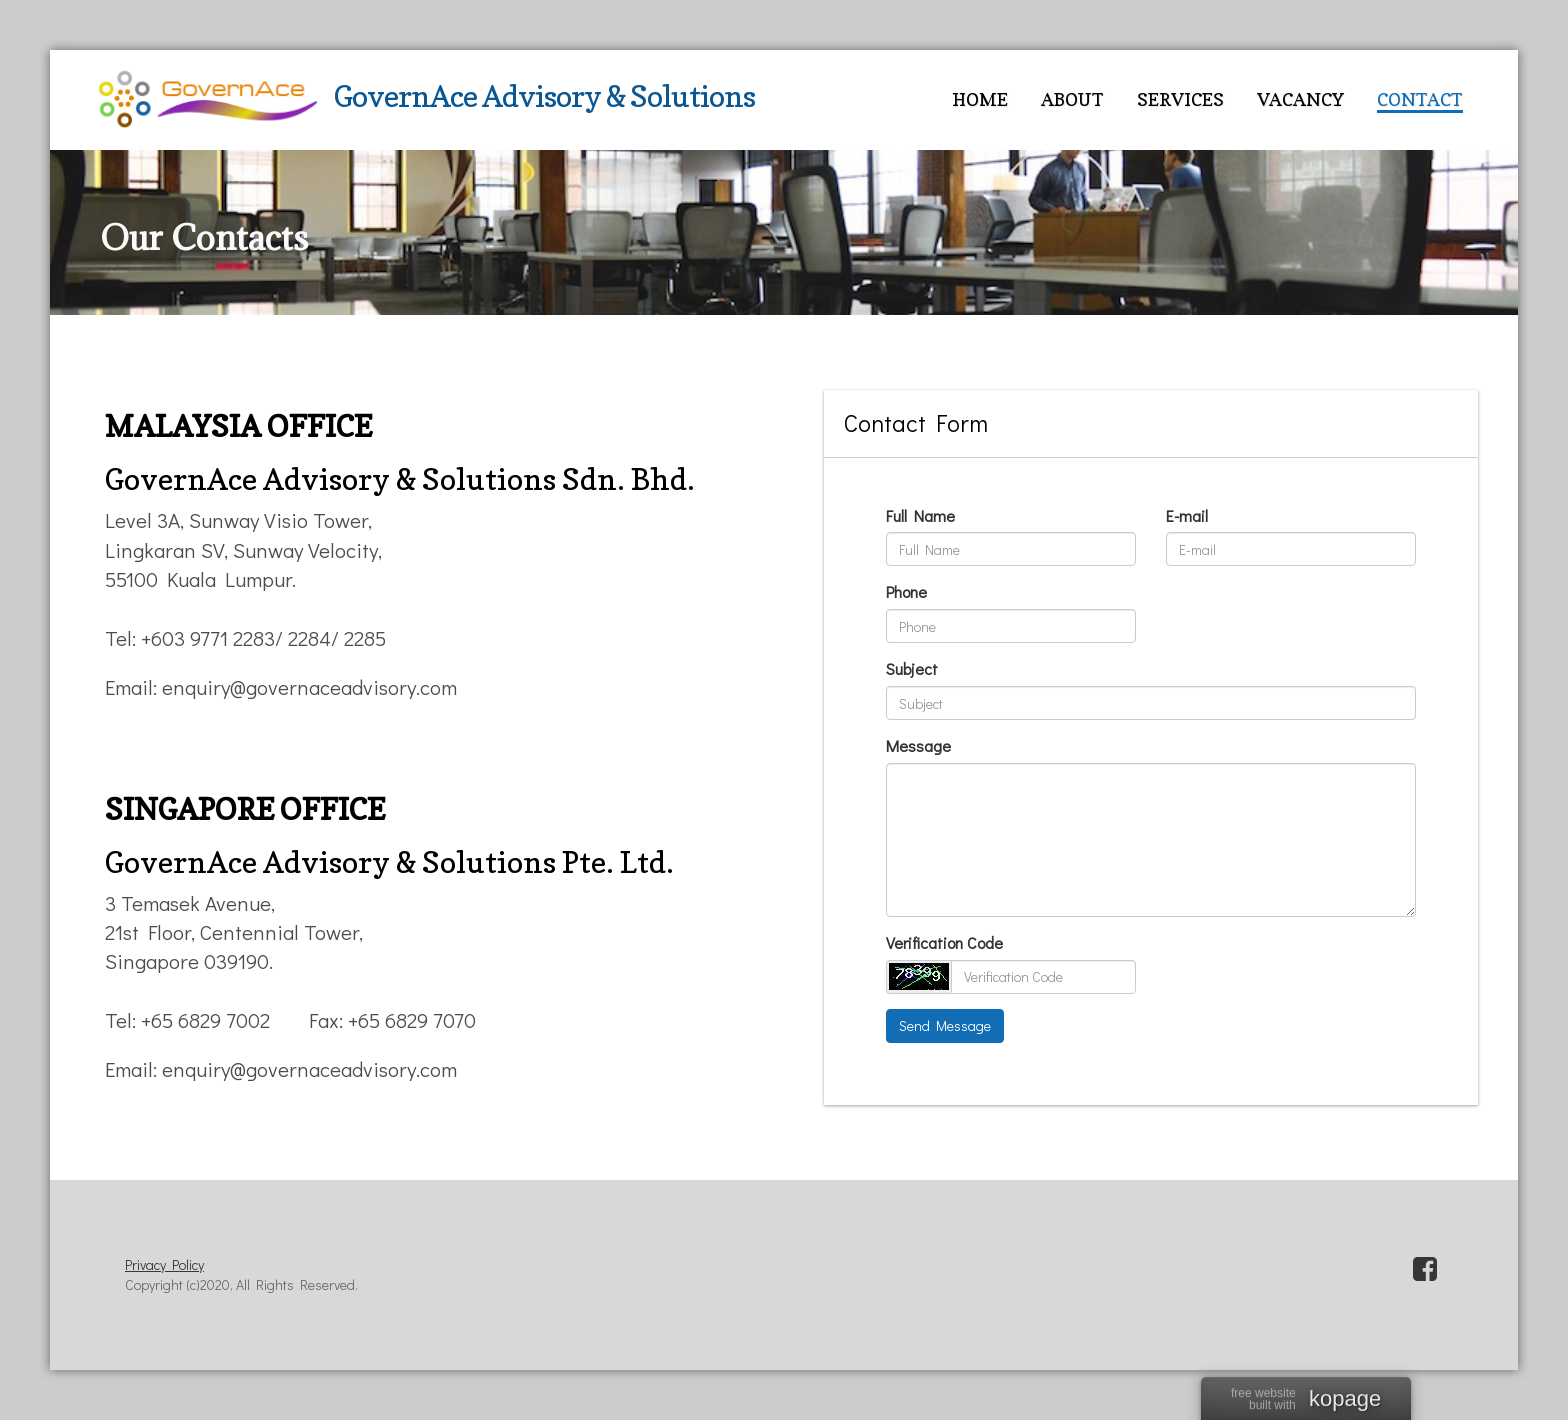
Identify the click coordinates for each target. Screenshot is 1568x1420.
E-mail (1187, 515)
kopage (1345, 1400)
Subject (912, 668)
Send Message (945, 1025)
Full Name (920, 515)
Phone (906, 591)
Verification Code (944, 942)
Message (918, 745)
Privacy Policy (164, 1264)
